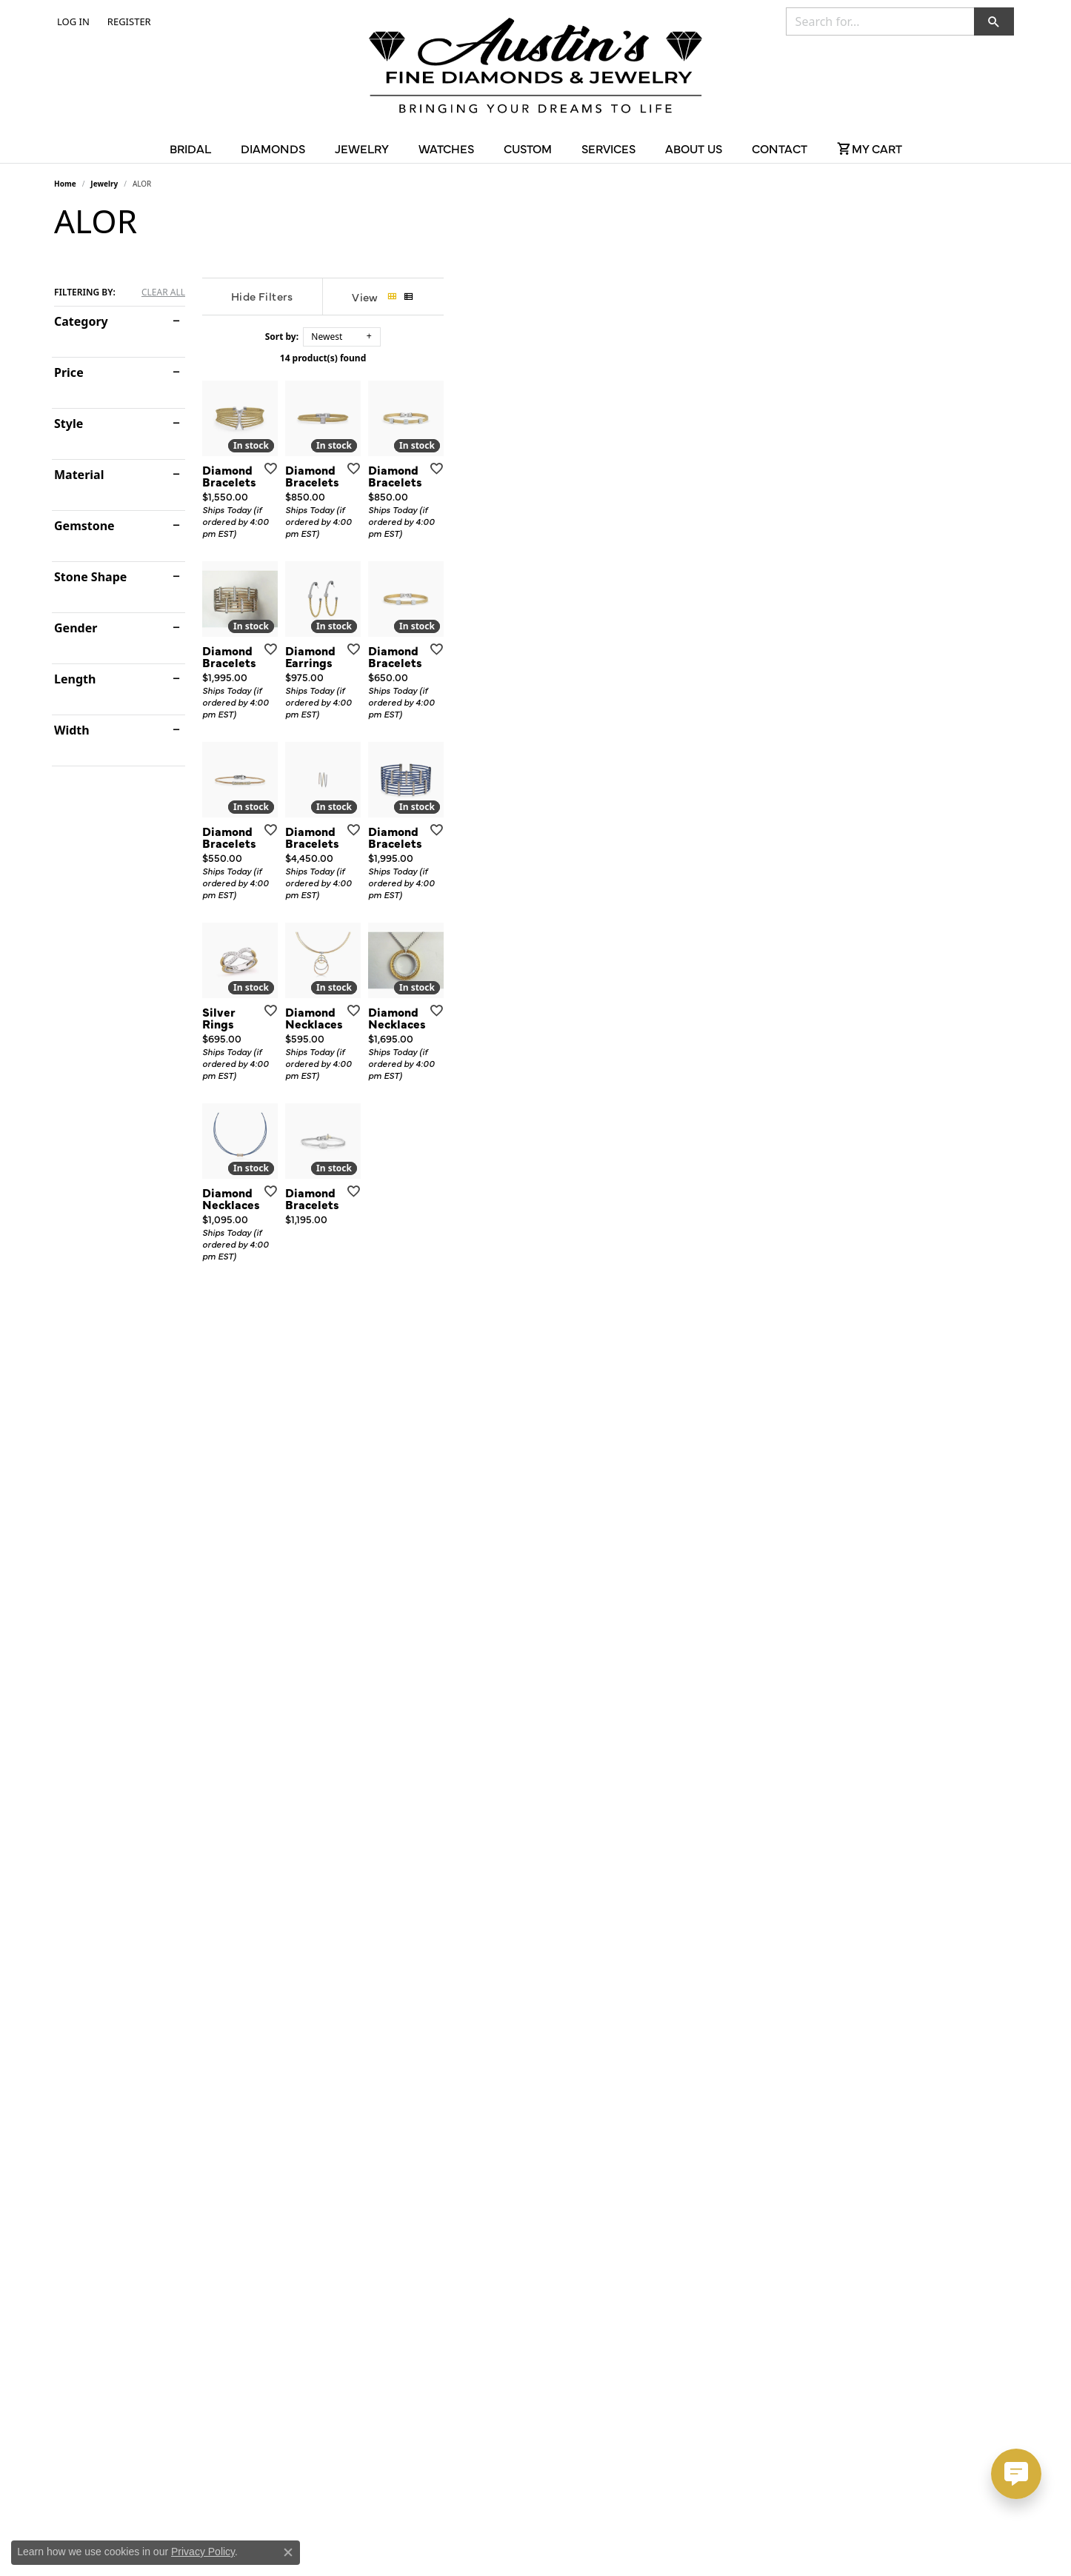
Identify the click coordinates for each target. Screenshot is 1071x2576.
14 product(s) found (610, 358)
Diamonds (273, 148)
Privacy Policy (203, 2551)
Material (79, 475)
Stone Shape (90, 577)
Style (68, 423)
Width (72, 730)
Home (65, 183)
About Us (693, 148)
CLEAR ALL (163, 292)
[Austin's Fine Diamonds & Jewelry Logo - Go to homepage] (535, 68)
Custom (528, 148)
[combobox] (880, 21)
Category (81, 321)
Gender (75, 628)
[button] (72, 21)
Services (608, 148)
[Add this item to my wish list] (457, 659)
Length (75, 679)
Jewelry (362, 148)
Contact (779, 148)
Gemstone (84, 526)
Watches (446, 148)
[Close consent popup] (288, 2552)
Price (69, 372)
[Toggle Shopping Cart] (869, 148)
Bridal (190, 148)
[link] (127, 21)
